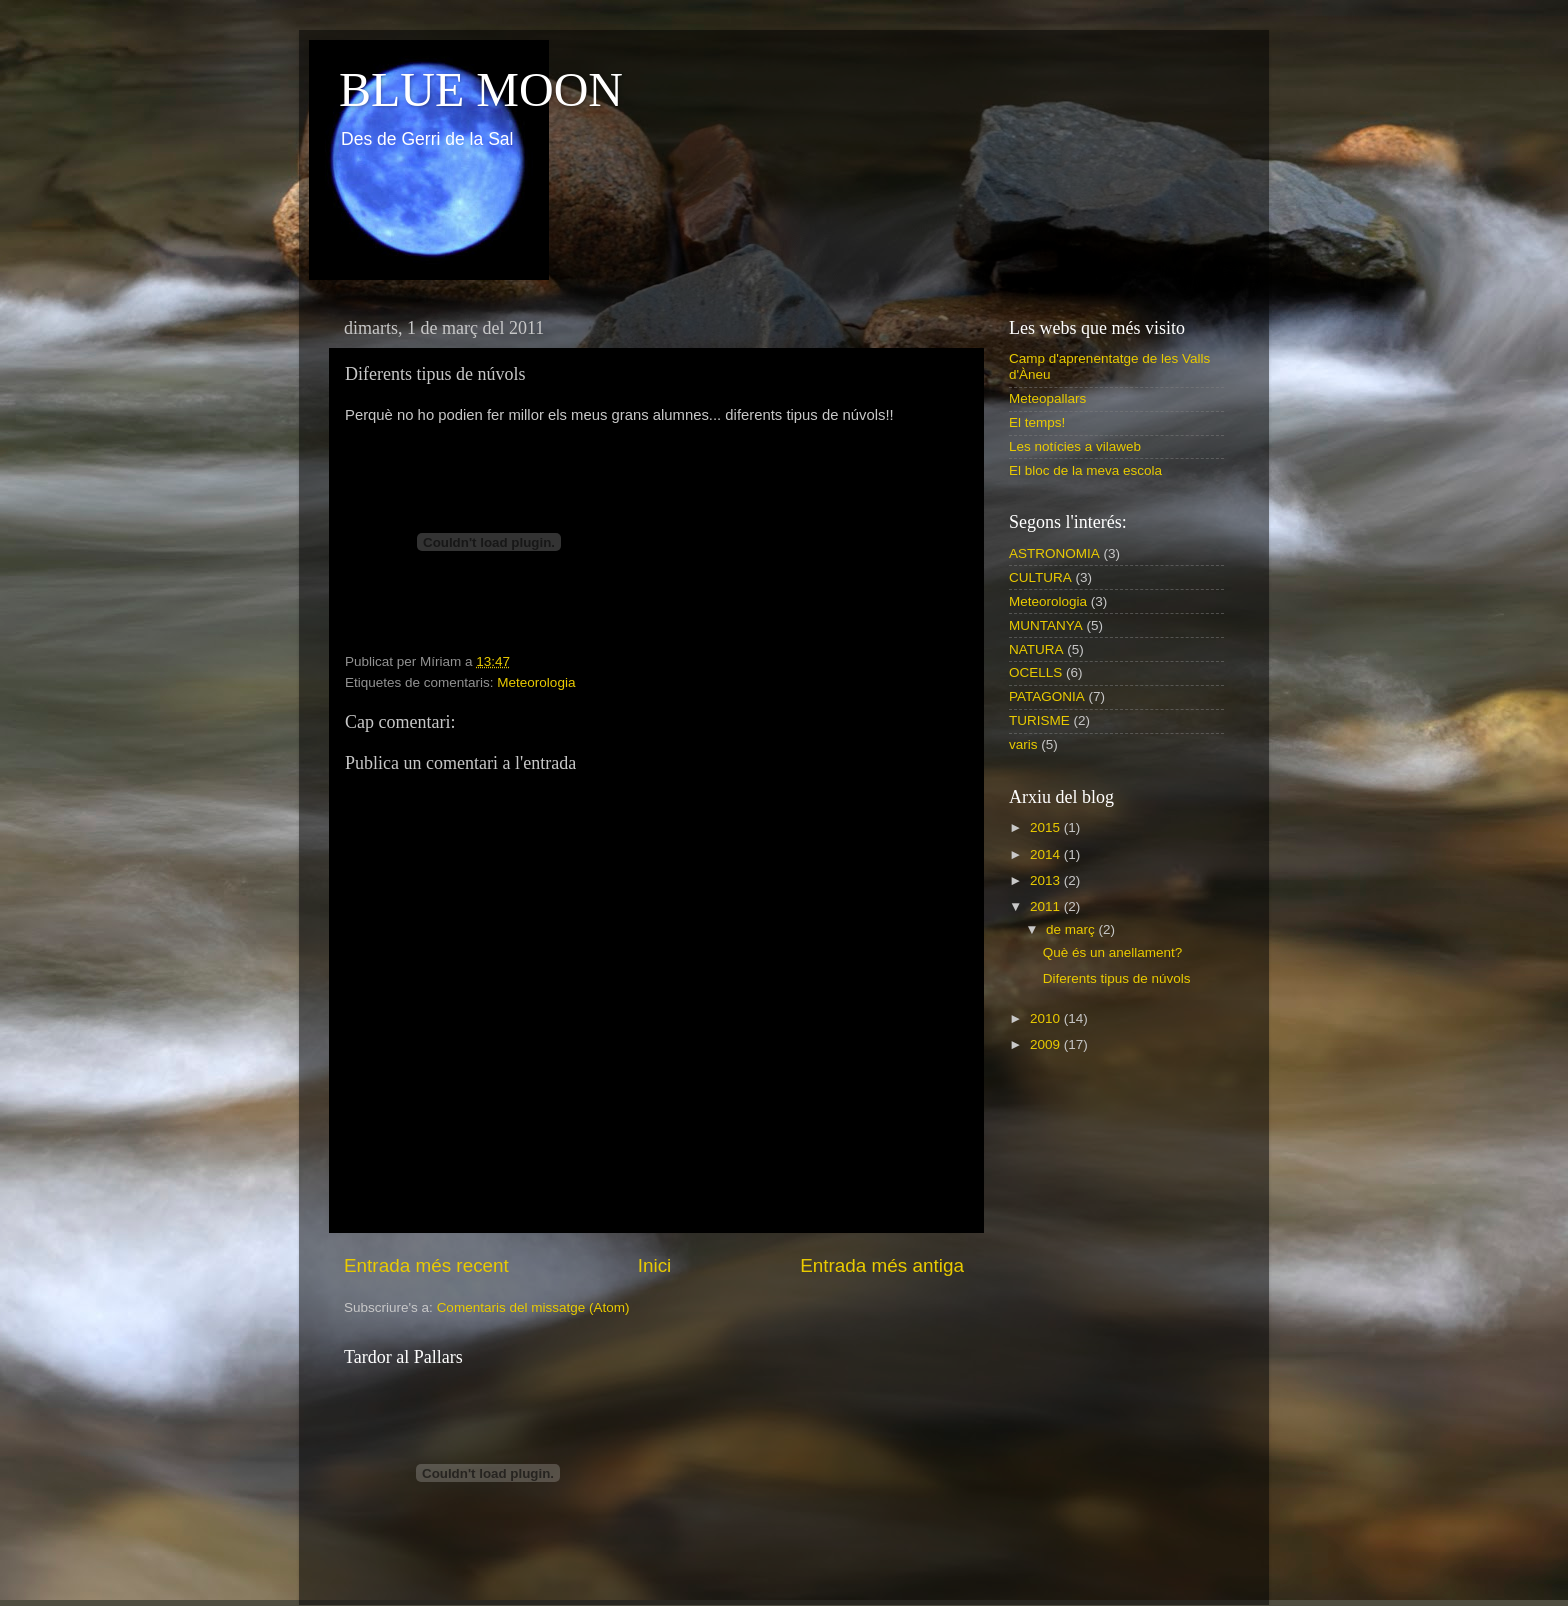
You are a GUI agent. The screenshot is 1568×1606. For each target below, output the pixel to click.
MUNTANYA (1046, 625)
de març (1072, 929)
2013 (1047, 880)
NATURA (1036, 649)
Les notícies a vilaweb (1075, 446)
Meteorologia (536, 682)
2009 (1047, 1044)
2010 (1047, 1018)
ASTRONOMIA (1054, 553)
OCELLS (1035, 672)
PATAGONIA (1047, 696)
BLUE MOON (481, 89)
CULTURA (1040, 577)
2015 (1047, 827)
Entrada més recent (426, 1265)
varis (1023, 744)
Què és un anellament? (1113, 952)
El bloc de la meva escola (1085, 470)
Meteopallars (1047, 398)
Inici (655, 1265)
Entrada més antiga (882, 1265)
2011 (1047, 906)
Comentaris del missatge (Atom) (533, 1307)
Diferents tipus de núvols (1117, 978)
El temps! (1037, 422)
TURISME (1039, 720)
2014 (1047, 854)
